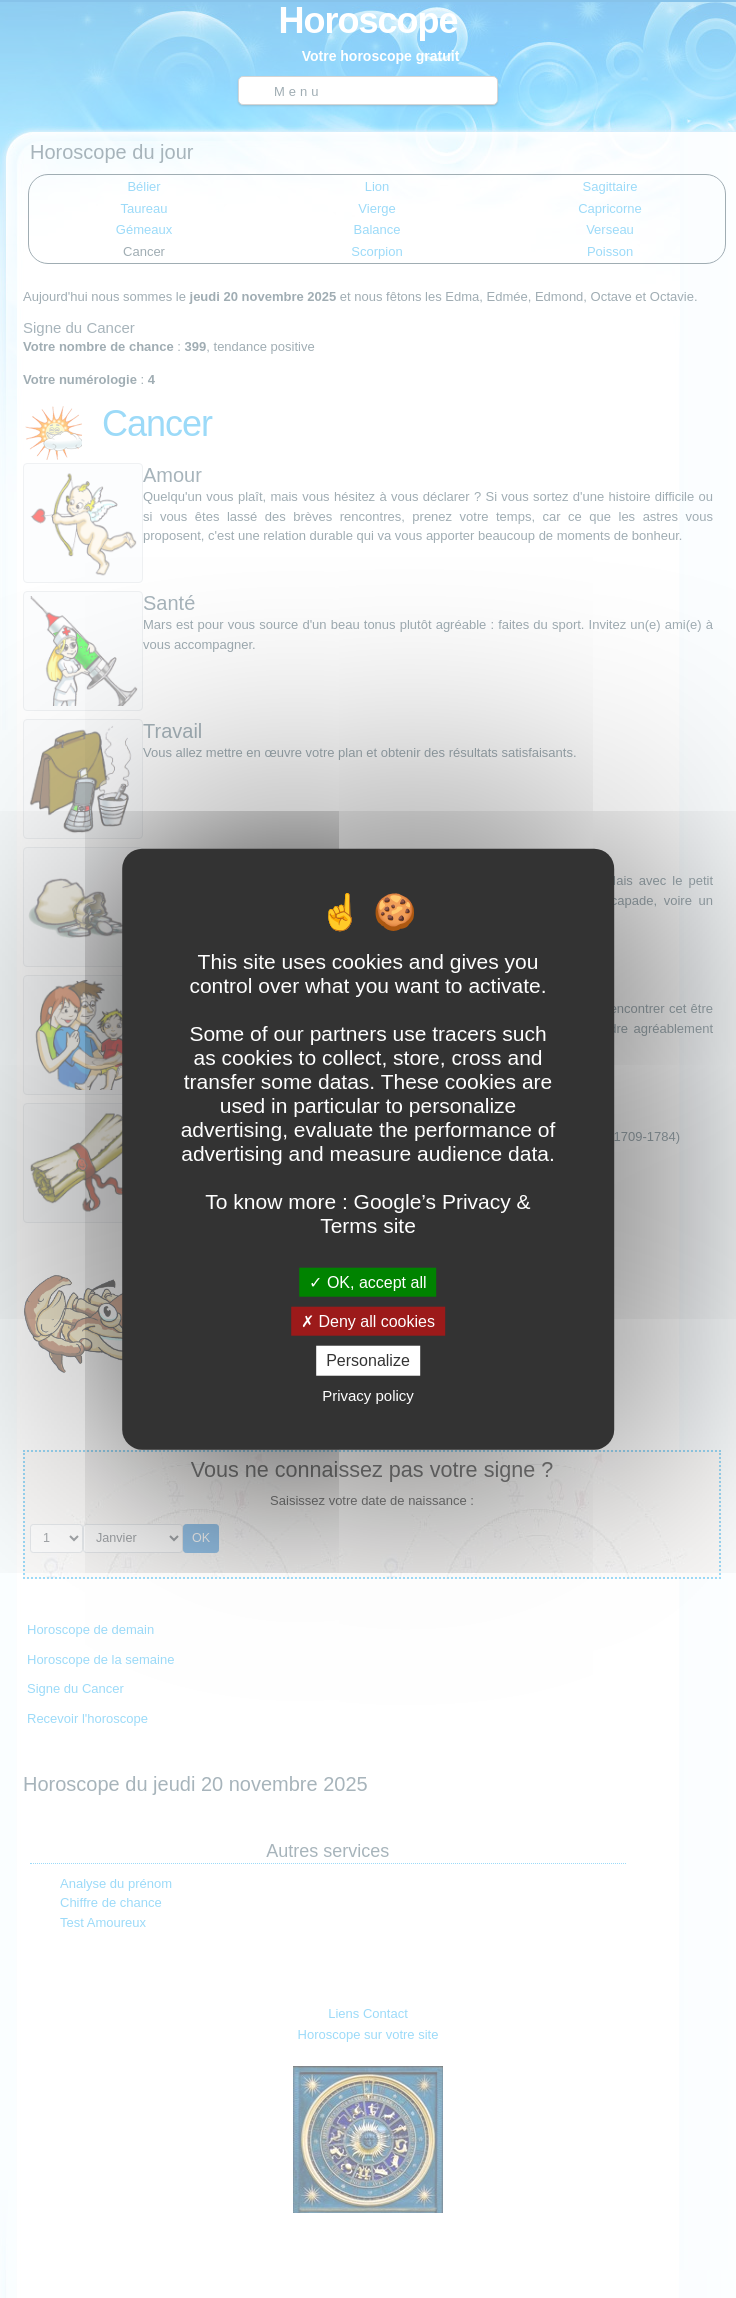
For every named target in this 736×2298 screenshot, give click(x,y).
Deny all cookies (368, 1321)
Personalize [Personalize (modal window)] (368, 1360)
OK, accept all (367, 1282)
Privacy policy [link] (368, 1394)
